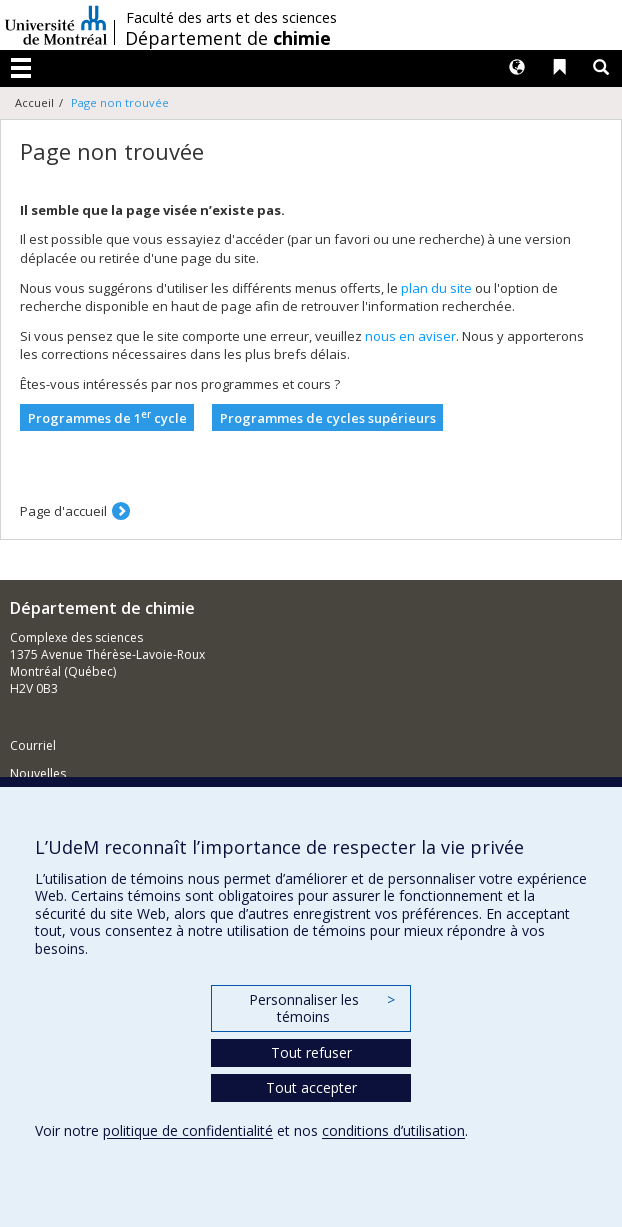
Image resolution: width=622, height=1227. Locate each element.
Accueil (34, 102)
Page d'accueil (63, 511)
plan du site (436, 288)
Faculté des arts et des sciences (231, 18)
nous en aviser (410, 336)
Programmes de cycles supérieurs (328, 418)
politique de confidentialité (188, 1130)
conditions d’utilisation (393, 1130)
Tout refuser (311, 1052)
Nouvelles (38, 773)
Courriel (33, 745)
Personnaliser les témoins (322, 1008)
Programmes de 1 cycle (107, 417)
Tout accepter (311, 1087)
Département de (228, 38)
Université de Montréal (56, 25)
